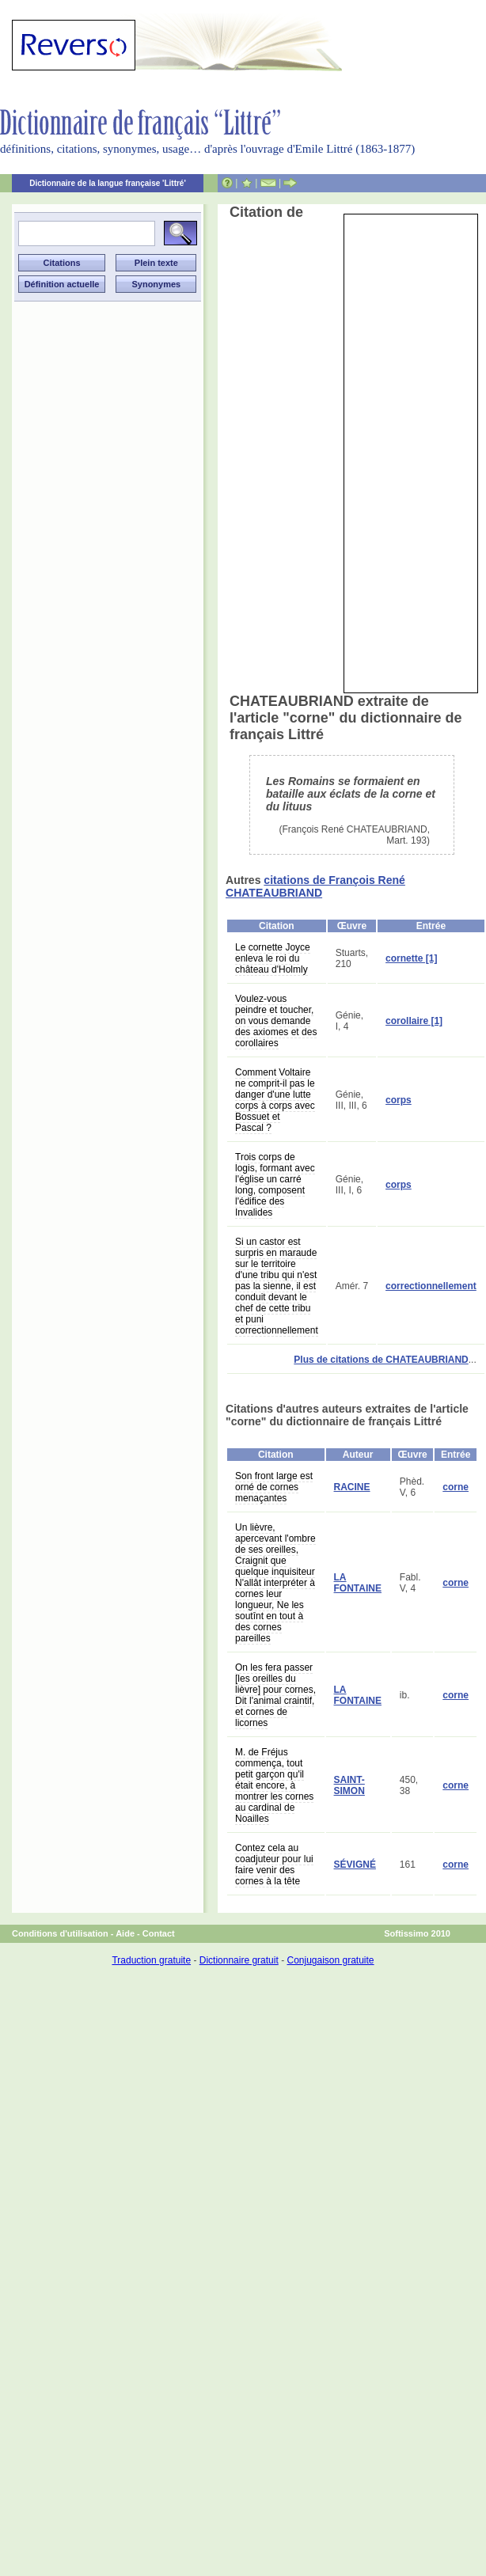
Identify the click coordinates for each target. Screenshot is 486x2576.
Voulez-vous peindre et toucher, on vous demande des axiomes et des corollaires (276, 1021)
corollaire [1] (413, 1020)
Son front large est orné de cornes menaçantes (274, 1487)
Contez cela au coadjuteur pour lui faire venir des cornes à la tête (274, 1864)
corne (455, 1487)
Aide (125, 1933)
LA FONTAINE (358, 1583)
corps (398, 1100)
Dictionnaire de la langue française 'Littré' (107, 183)
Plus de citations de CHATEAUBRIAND (381, 1359)
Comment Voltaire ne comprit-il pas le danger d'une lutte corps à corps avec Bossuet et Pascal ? (275, 1100)
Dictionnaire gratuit (239, 1960)
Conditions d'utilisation (60, 1933)
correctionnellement (431, 1286)
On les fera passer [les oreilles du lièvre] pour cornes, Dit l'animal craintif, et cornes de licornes (275, 1695)
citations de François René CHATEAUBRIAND (315, 886)
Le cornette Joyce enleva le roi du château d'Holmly (272, 958)
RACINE (352, 1487)
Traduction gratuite (151, 1960)
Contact (158, 1933)
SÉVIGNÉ (355, 1864)
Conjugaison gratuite (330, 1960)
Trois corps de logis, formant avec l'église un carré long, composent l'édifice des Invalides (275, 1184)
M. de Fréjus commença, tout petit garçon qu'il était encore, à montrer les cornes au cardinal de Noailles (274, 1785)
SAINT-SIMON (349, 1785)
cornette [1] (411, 958)
